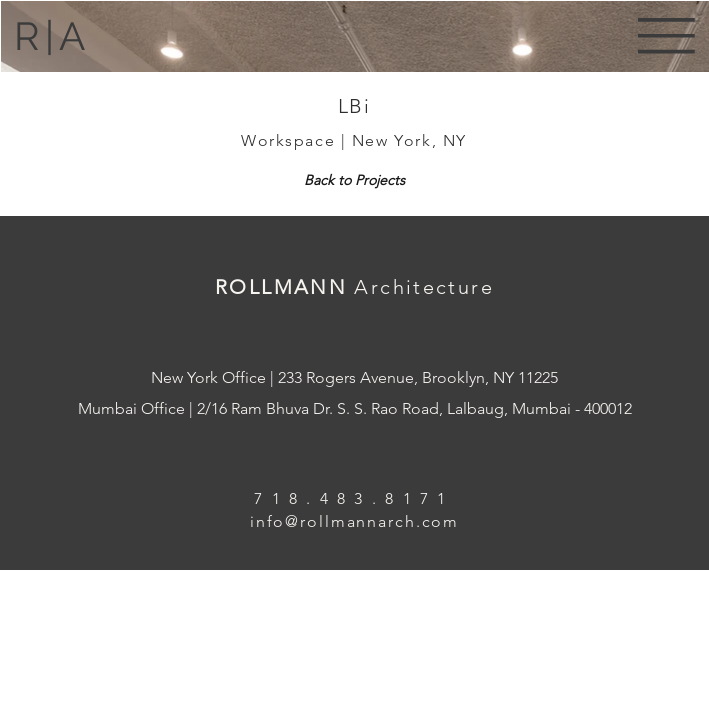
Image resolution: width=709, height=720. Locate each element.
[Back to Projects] (354, 180)
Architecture (424, 287)
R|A (52, 36)
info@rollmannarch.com (354, 521)
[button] (666, 35)
